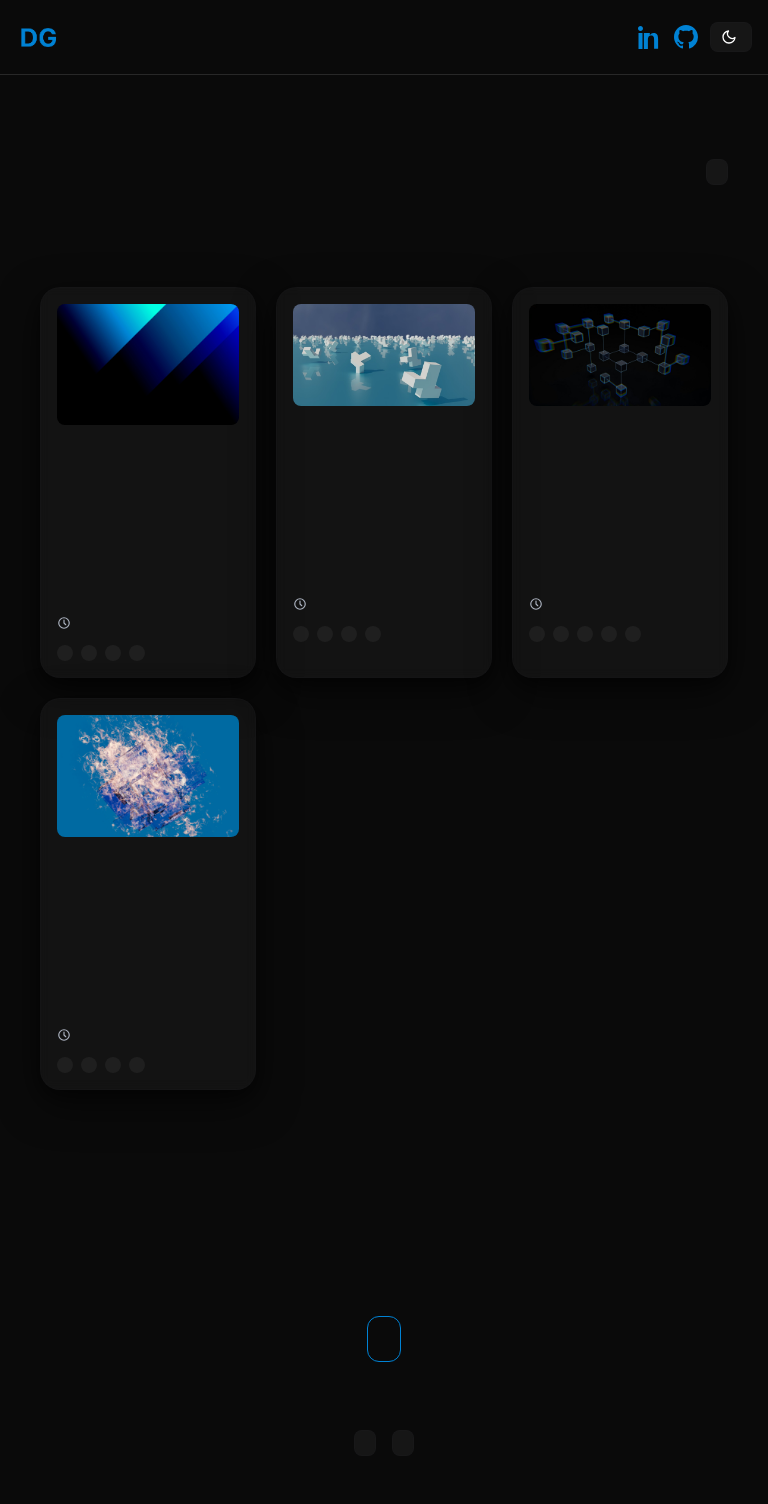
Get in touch (384, 1339)
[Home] (38, 37)
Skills (157, 37)
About (133, 37)
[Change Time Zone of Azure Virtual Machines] (148, 893)
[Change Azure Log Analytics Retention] (148, 482)
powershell (137, 1065)
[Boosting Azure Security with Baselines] (384, 482)
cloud (113, 653)
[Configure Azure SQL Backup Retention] (620, 482)
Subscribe (717, 172)
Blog (109, 37)
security (373, 634)
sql (609, 634)
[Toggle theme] (731, 37)
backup (633, 634)
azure (89, 653)
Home (85, 37)
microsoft (65, 653)
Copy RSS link (365, 1443)
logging (137, 653)
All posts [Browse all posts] (403, 1443)
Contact (181, 37)
